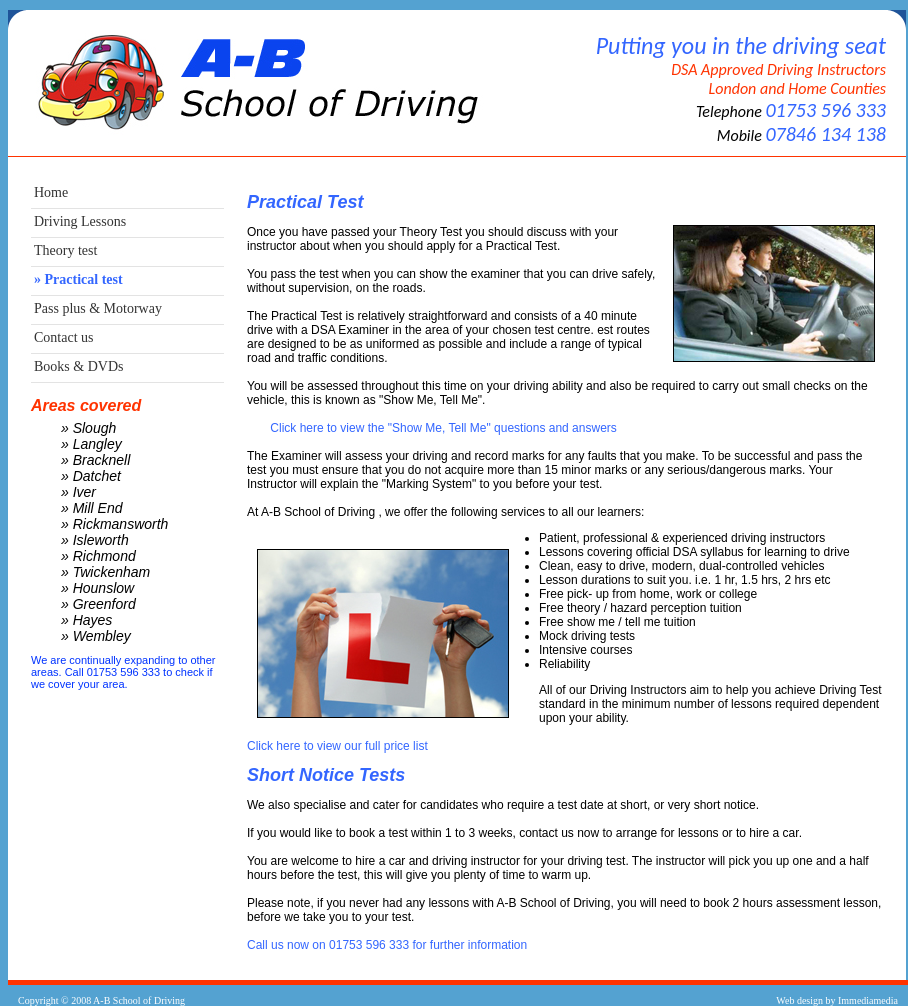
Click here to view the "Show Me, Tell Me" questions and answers (443, 428)
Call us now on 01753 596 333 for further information (387, 945)
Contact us (64, 337)
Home (51, 192)
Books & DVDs (78, 366)
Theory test (65, 250)
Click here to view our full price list (337, 746)
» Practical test (78, 279)
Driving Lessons (80, 221)
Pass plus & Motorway (98, 308)
